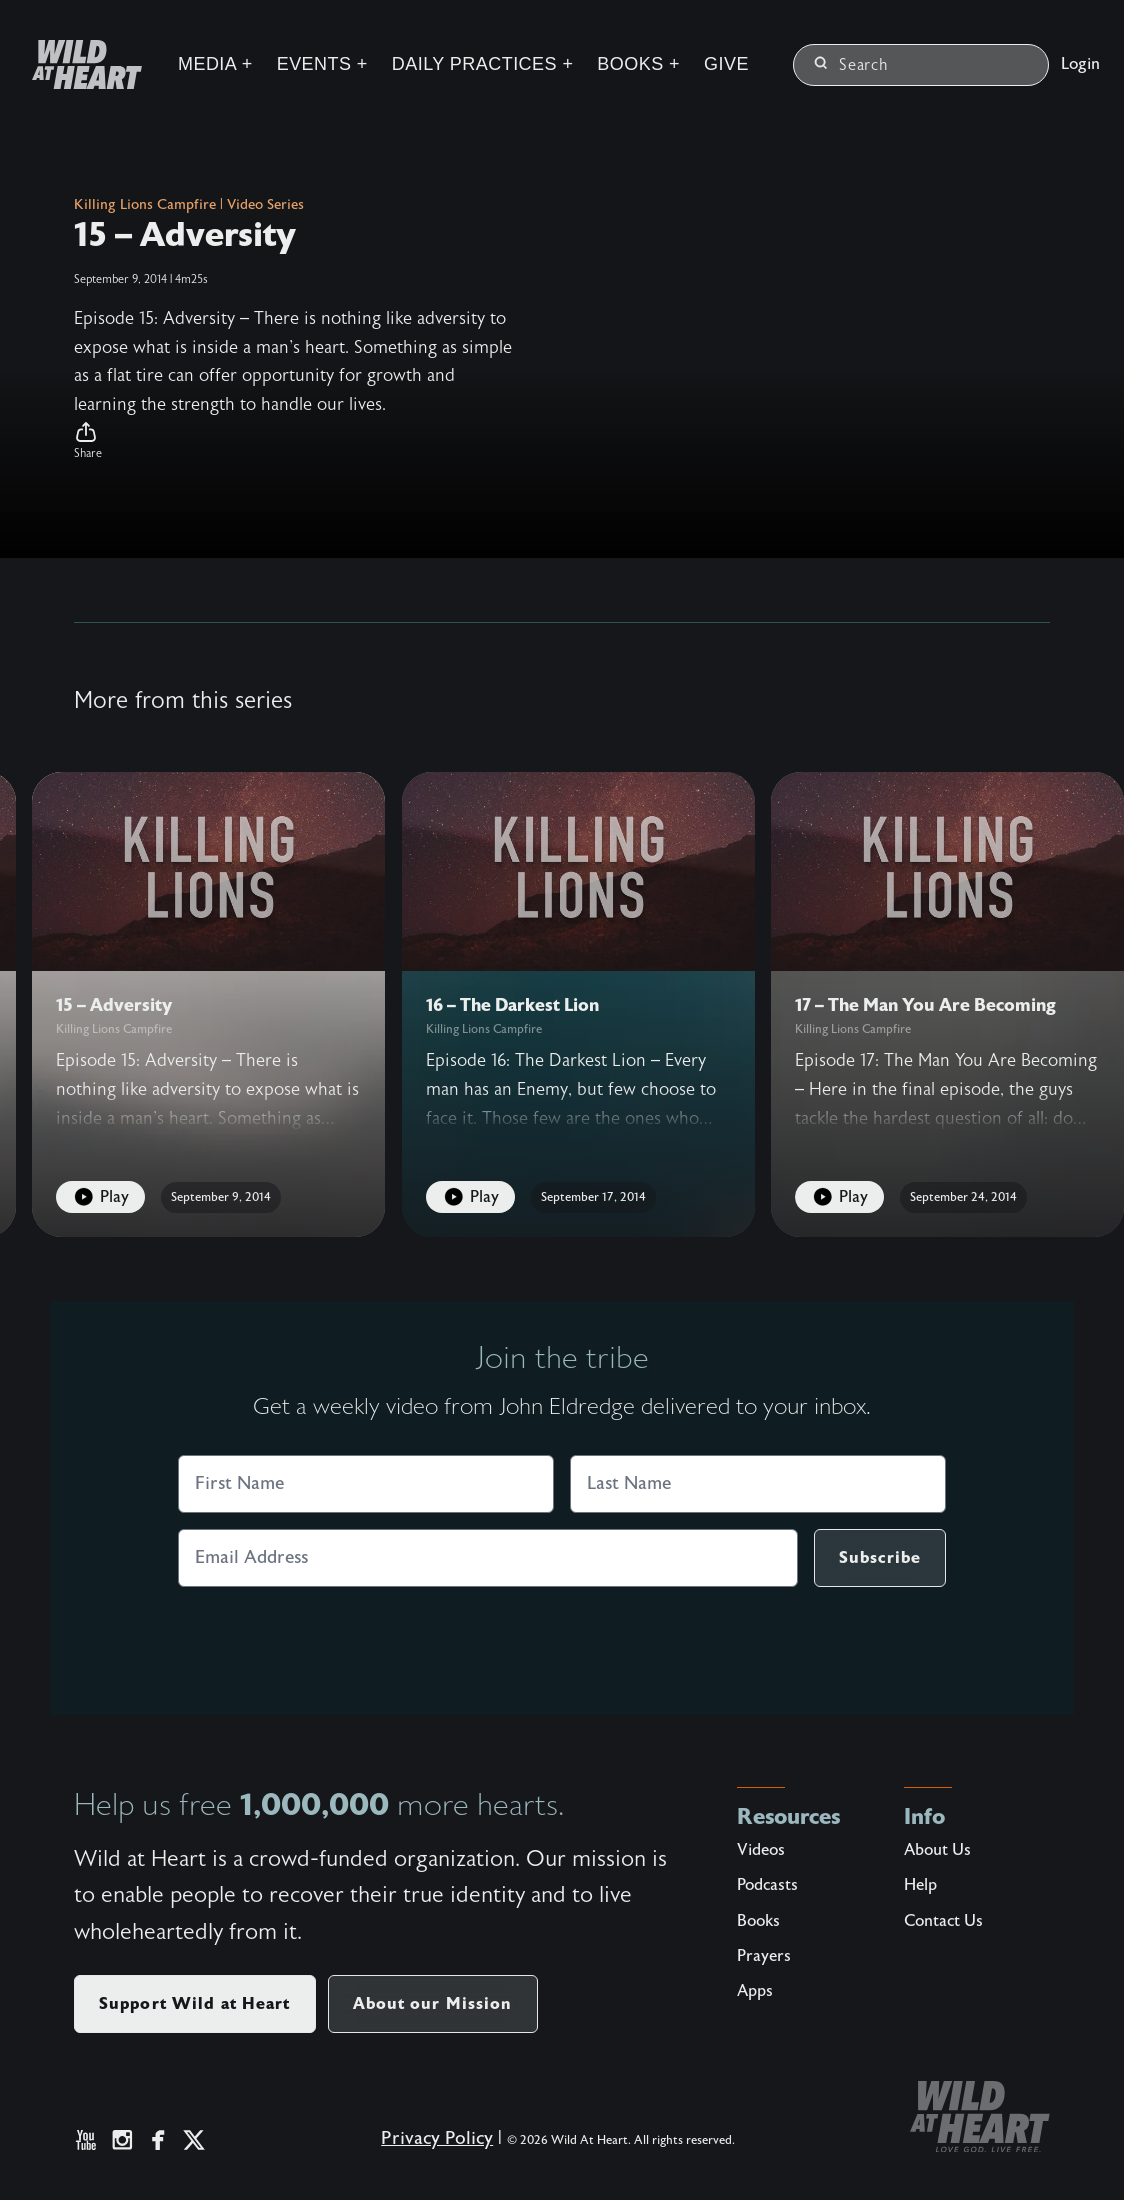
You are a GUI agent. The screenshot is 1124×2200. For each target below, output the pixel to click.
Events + (322, 64)
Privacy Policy (437, 2138)
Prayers (764, 1956)
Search (851, 65)
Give (726, 64)
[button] (294, 441)
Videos (761, 1850)
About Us (937, 1850)
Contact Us (943, 1921)
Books (758, 1921)
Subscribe (880, 1557)
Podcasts (767, 1885)
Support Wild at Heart (195, 2003)
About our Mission (433, 2003)
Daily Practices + (483, 64)
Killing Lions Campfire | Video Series (189, 205)
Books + (638, 64)
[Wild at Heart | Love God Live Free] (79, 64)
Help (920, 1885)
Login (1080, 64)
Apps (755, 1991)
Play (100, 1197)
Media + (215, 64)
